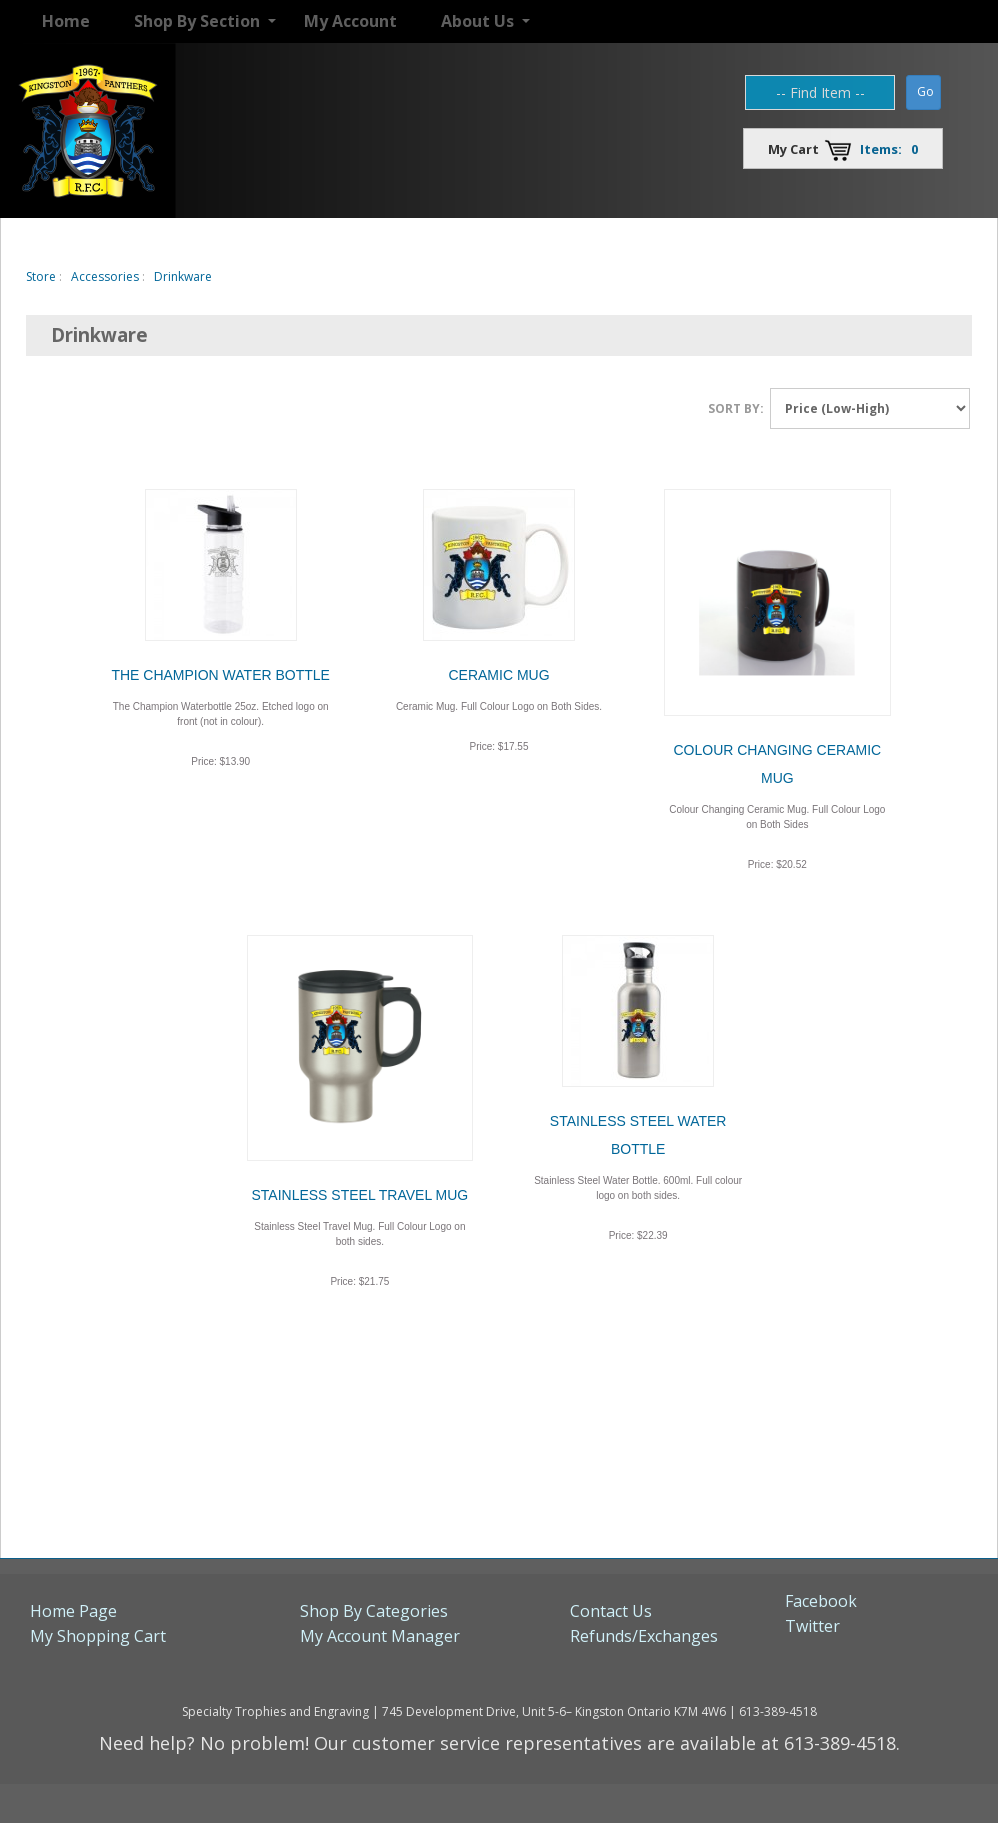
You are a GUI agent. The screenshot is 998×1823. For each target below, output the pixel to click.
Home (66, 21)
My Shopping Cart (98, 1636)
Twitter (812, 1626)
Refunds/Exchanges (644, 1636)
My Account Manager (380, 1636)
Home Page (73, 1611)
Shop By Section (197, 21)
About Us (477, 21)
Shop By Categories (374, 1611)
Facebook (821, 1601)
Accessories (105, 276)
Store (41, 276)
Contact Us (611, 1611)
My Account (350, 21)
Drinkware (183, 276)
